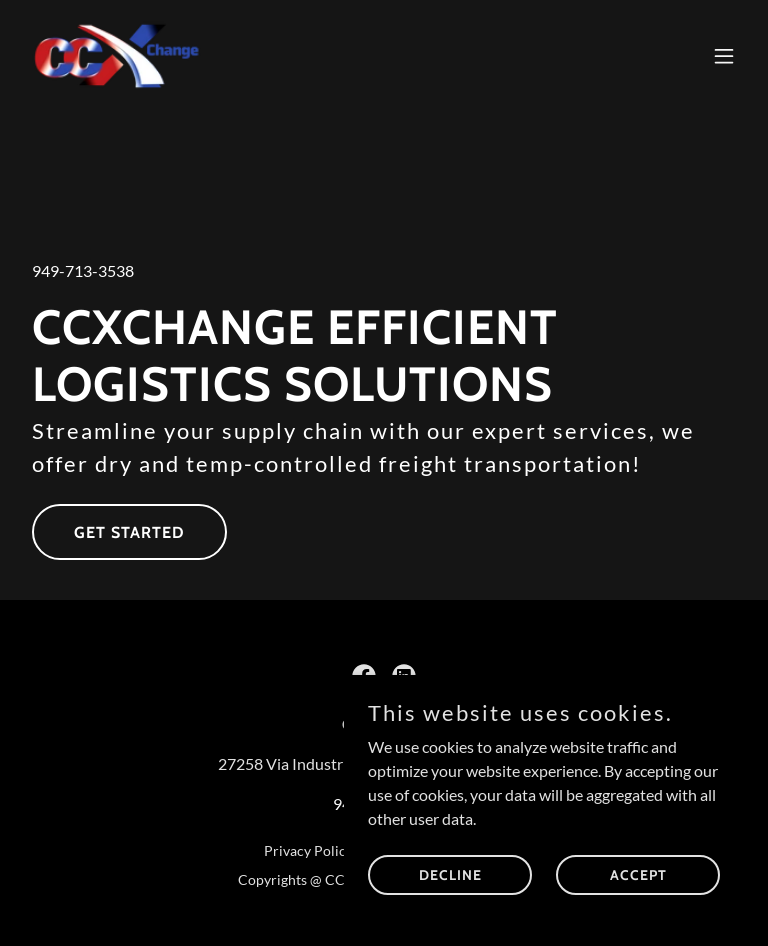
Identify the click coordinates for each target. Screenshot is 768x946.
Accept (638, 874)
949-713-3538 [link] (83, 270)
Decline (450, 874)
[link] (118, 56)
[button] (724, 56)
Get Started (129, 532)
